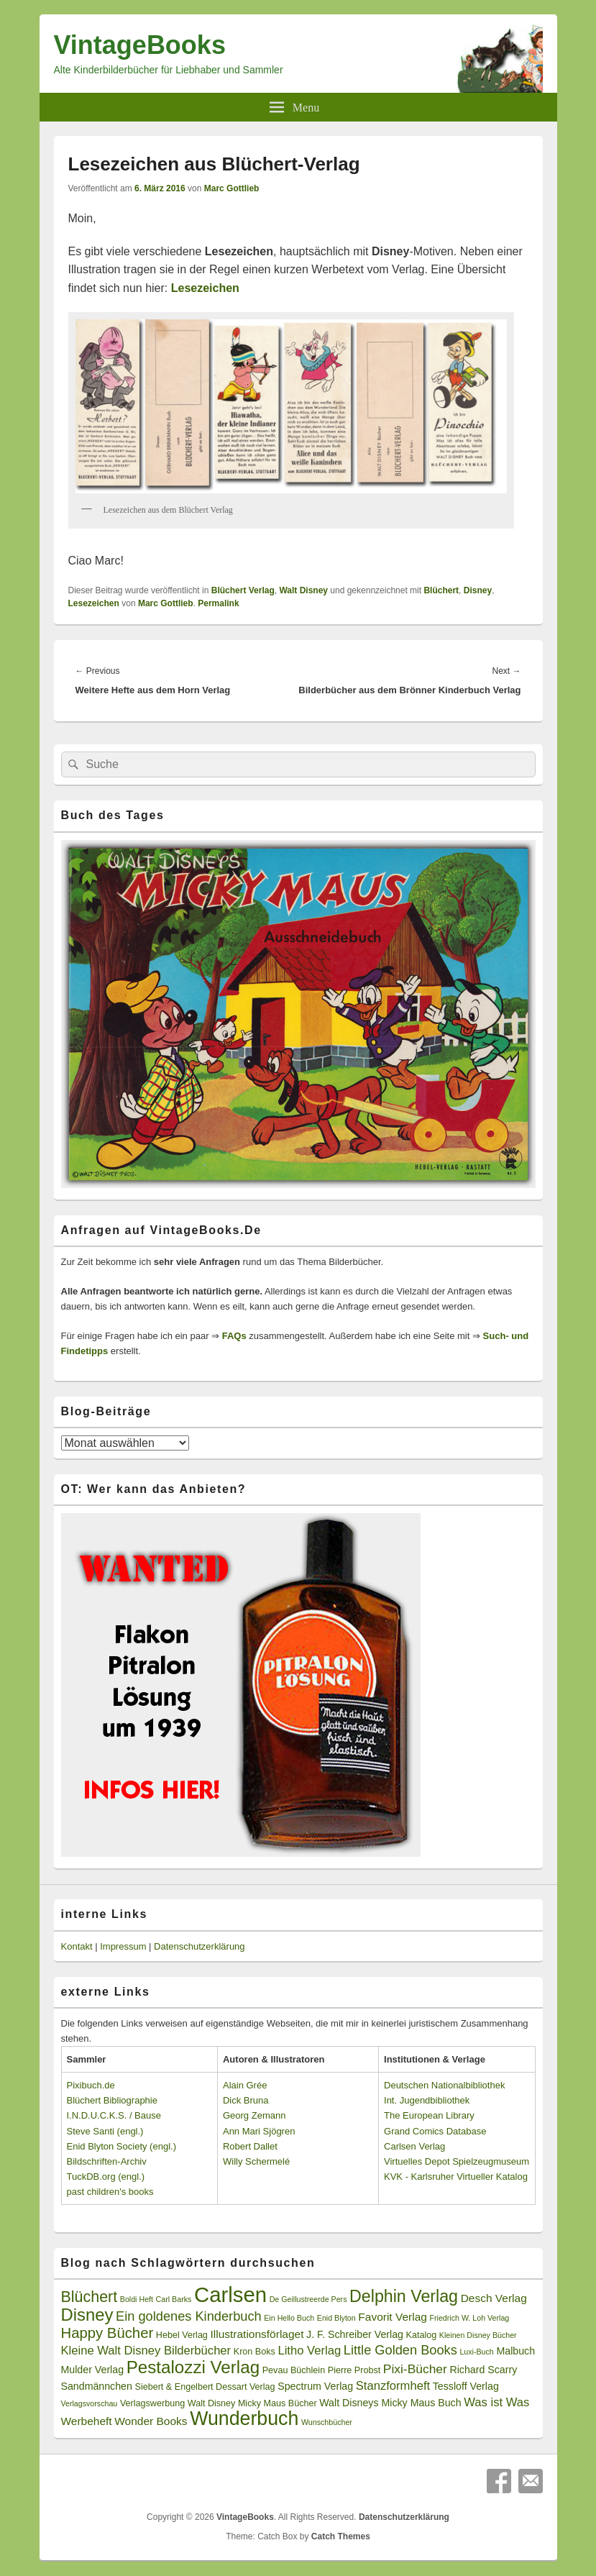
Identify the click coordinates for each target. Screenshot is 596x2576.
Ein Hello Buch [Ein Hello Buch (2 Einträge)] (289, 2318)
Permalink (218, 603)
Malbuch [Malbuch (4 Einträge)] (515, 2351)
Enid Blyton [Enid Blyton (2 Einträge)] (336, 2318)
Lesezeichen (93, 603)
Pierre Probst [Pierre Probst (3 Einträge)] (354, 2370)
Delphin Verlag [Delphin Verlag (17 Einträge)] (403, 2296)
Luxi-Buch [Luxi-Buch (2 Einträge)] (476, 2351)
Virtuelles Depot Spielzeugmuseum (456, 2161)
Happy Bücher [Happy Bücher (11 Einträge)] (107, 2333)
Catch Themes (340, 2536)
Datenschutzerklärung (199, 1946)
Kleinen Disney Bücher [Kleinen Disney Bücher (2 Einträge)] (478, 2335)
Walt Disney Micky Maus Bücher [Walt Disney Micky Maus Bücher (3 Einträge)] (252, 2403)
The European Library (429, 2115)
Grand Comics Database (435, 2131)
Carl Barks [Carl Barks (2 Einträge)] (174, 2299)
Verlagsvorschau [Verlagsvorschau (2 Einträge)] (89, 2403)
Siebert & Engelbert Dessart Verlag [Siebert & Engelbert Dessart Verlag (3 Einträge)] (205, 2387)
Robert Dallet (250, 2146)
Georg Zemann (254, 2115)
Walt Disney (303, 590)
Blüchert (441, 590)
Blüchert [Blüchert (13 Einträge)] (89, 2297)
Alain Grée (245, 2085)
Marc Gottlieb (232, 188)
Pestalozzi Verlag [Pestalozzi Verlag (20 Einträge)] (193, 2367)
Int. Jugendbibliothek (426, 2100)
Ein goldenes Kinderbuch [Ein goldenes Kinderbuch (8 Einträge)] (189, 2316)
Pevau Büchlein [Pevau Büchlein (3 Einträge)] (293, 2370)
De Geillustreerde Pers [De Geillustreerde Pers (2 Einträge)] (308, 2299)
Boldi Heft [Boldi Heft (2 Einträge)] (136, 2299)
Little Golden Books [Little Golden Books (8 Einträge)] (400, 2350)
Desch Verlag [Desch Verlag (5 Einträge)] (494, 2298)
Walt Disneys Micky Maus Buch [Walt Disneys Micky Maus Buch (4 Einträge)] (390, 2402)
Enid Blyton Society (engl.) (121, 2146)
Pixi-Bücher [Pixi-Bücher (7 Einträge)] (415, 2369)
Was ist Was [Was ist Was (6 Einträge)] (496, 2402)
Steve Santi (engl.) (105, 2131)
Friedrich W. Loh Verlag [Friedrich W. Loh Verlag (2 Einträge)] (469, 2318)
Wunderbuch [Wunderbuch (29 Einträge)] (244, 2418)
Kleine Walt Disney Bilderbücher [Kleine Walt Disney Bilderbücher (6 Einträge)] (146, 2350)
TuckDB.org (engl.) (106, 2176)
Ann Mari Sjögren (259, 2131)
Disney (478, 590)
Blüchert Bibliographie (112, 2100)
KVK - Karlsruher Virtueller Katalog (456, 2176)
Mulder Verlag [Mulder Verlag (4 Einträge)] (92, 2369)
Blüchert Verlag (243, 590)
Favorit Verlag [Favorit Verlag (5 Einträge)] (392, 2317)
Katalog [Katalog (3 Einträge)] (421, 2335)
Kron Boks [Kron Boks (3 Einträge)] (254, 2352)
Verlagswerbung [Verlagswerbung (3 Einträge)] (152, 2403)
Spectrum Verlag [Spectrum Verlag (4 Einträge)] (315, 2386)
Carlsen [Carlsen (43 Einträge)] (230, 2294)
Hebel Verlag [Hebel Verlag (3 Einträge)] (182, 2335)
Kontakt (77, 1946)
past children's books (110, 2191)
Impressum (123, 1946)
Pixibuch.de (91, 2085)
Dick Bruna (246, 2100)
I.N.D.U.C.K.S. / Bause (114, 2115)
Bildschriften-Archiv (107, 2161)
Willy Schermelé (256, 2161)
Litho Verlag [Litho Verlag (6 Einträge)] (309, 2350)
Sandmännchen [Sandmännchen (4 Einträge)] (96, 2386)
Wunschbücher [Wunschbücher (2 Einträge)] (326, 2422)
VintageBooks (140, 45)
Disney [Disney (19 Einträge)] (87, 2314)
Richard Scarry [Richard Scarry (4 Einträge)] (483, 2369)
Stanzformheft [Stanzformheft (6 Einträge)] (393, 2386)
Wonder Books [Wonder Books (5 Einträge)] (150, 2421)
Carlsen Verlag (414, 2146)
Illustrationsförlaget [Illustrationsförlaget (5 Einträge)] (257, 2334)
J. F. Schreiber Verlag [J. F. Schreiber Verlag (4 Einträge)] (354, 2334)
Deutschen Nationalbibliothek (444, 2085)
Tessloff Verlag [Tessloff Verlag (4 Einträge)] (466, 2386)
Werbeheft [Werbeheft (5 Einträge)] (86, 2421)
